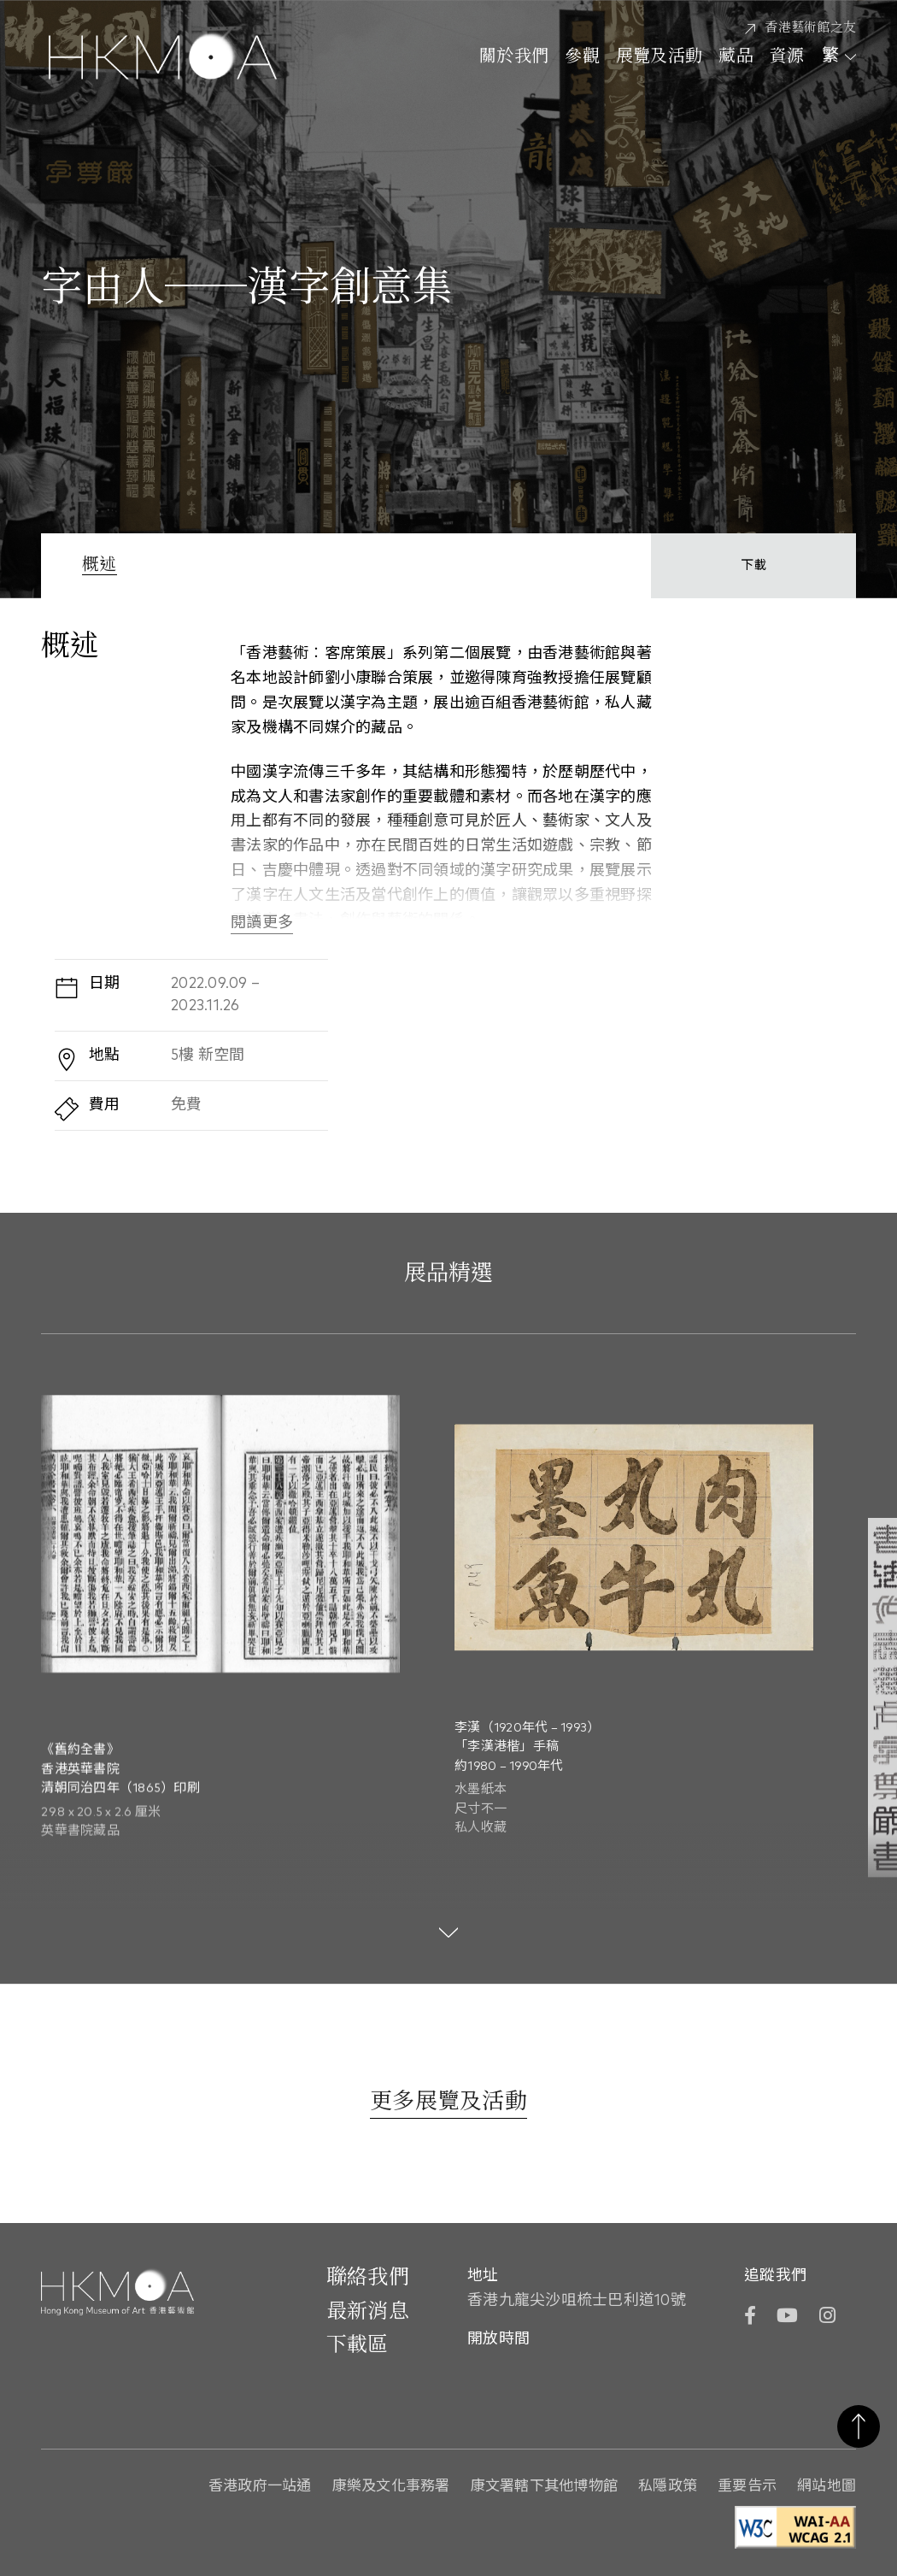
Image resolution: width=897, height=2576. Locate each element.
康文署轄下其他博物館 (545, 2486)
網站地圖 (826, 2486)
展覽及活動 (659, 57)
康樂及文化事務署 (391, 2486)
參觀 (582, 57)
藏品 (735, 57)
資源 (787, 57)
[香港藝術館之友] (800, 28)
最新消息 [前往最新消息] (367, 2312)
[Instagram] (827, 2317)
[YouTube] (787, 2317)
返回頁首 (858, 2426)
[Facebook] (750, 2317)
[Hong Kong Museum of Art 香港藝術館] (162, 57)
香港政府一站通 (260, 2486)
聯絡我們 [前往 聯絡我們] (367, 2277)
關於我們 (513, 57)
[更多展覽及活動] (448, 2104)
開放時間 (498, 2339)
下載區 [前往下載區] (357, 2345)
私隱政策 (667, 2486)
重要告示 (747, 2486)
